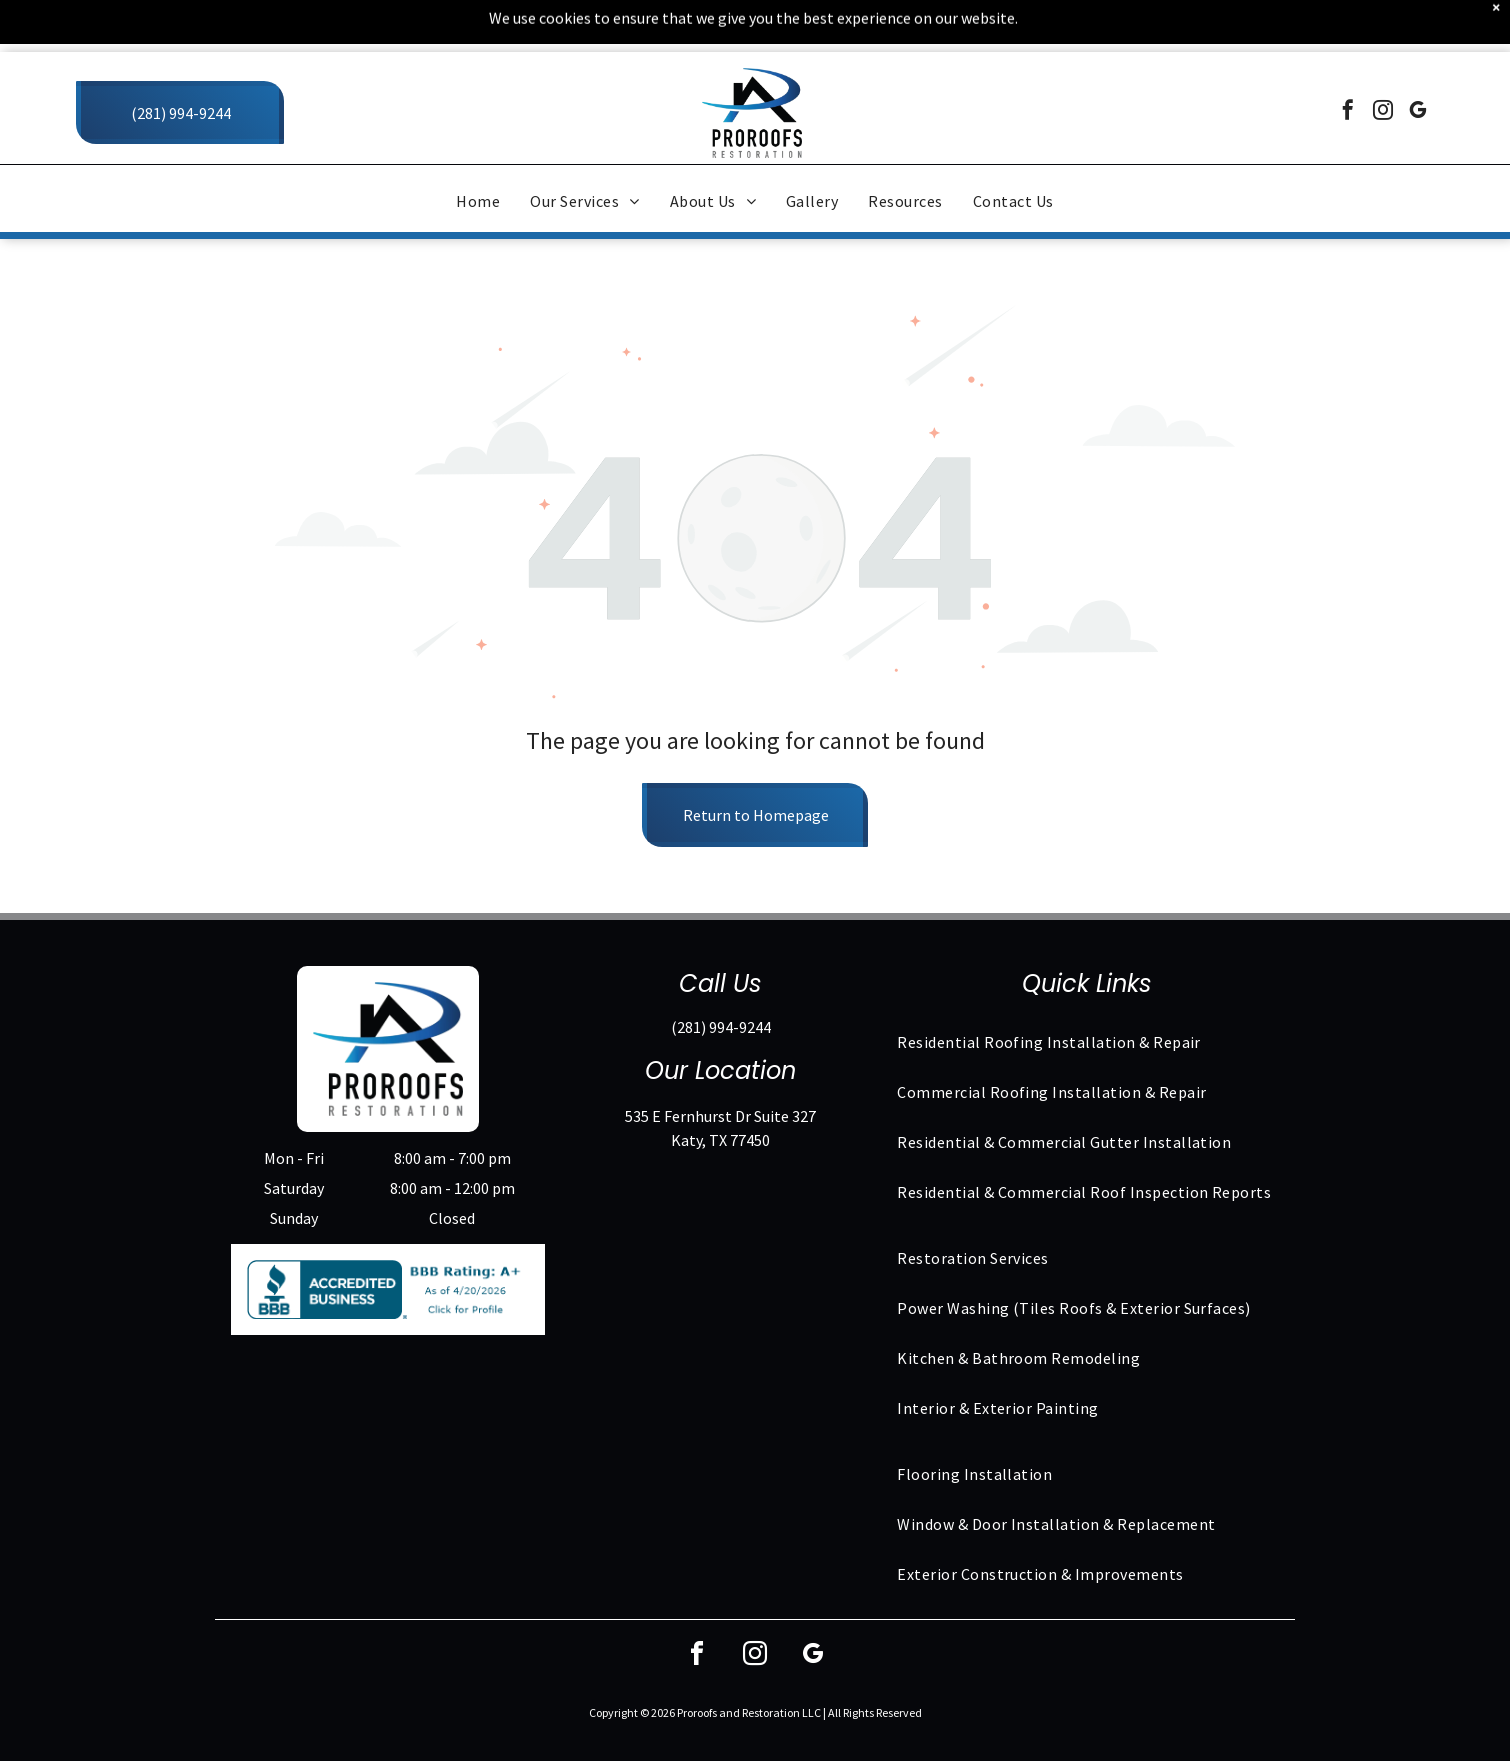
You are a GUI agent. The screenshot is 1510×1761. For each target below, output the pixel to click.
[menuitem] (478, 149)
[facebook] (1348, 60)
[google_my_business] (1418, 60)
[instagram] (1383, 60)
